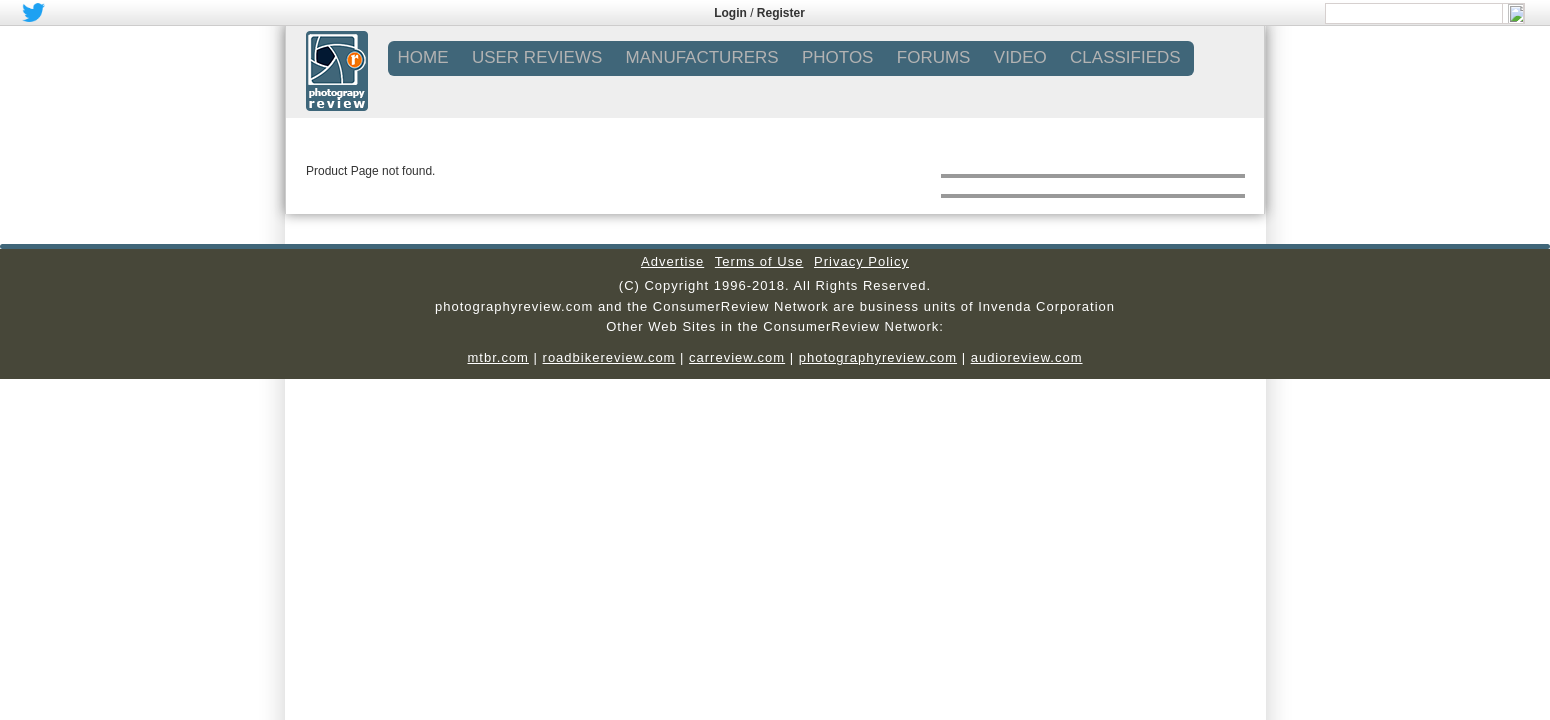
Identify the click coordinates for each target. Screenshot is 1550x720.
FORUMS (934, 57)
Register (781, 13)
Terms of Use (759, 261)
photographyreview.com (878, 357)
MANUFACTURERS (702, 57)
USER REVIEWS (537, 57)
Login (730, 13)
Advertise (672, 261)
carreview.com (737, 357)
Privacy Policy (861, 261)
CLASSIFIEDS (1125, 57)
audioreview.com (1027, 357)
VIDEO (1020, 57)
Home (423, 57)
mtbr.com (497, 357)
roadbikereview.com (609, 357)
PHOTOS (837, 57)
